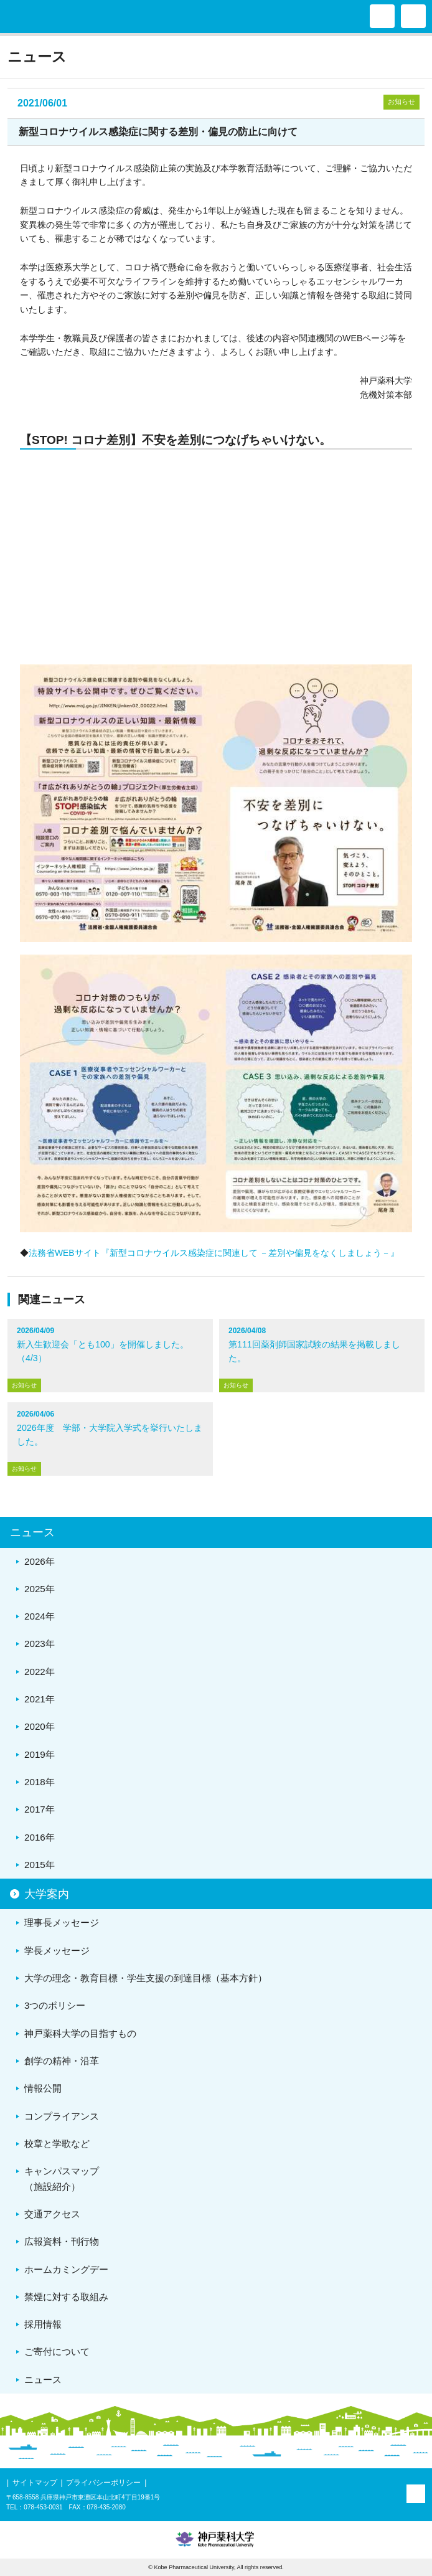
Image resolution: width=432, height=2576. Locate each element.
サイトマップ (34, 2482)
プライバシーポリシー (103, 2482)
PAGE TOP (415, 2493)
